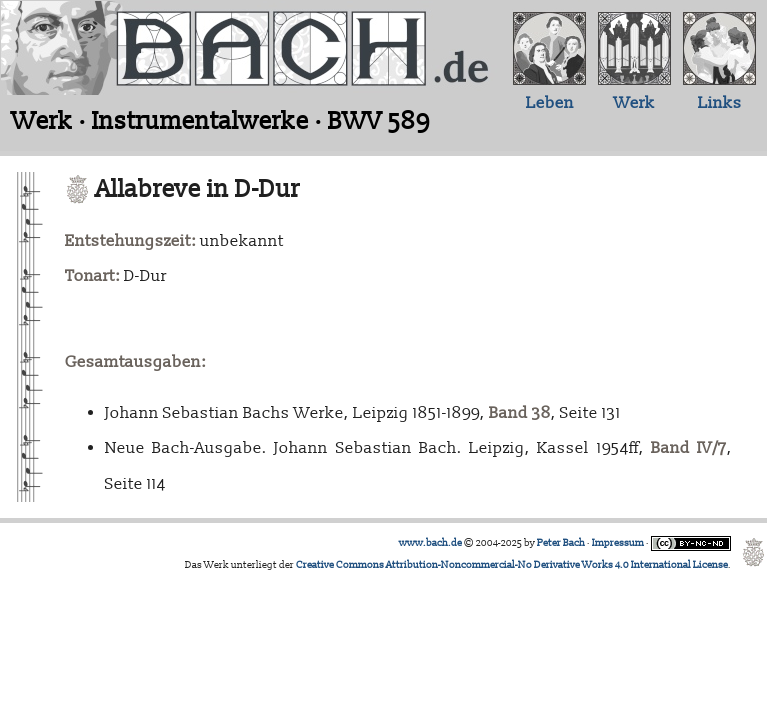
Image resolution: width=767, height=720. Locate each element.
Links (720, 103)
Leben (550, 103)
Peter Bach (561, 543)
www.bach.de (430, 543)
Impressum (618, 543)
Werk (634, 103)
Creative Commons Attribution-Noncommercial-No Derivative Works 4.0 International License (512, 565)
